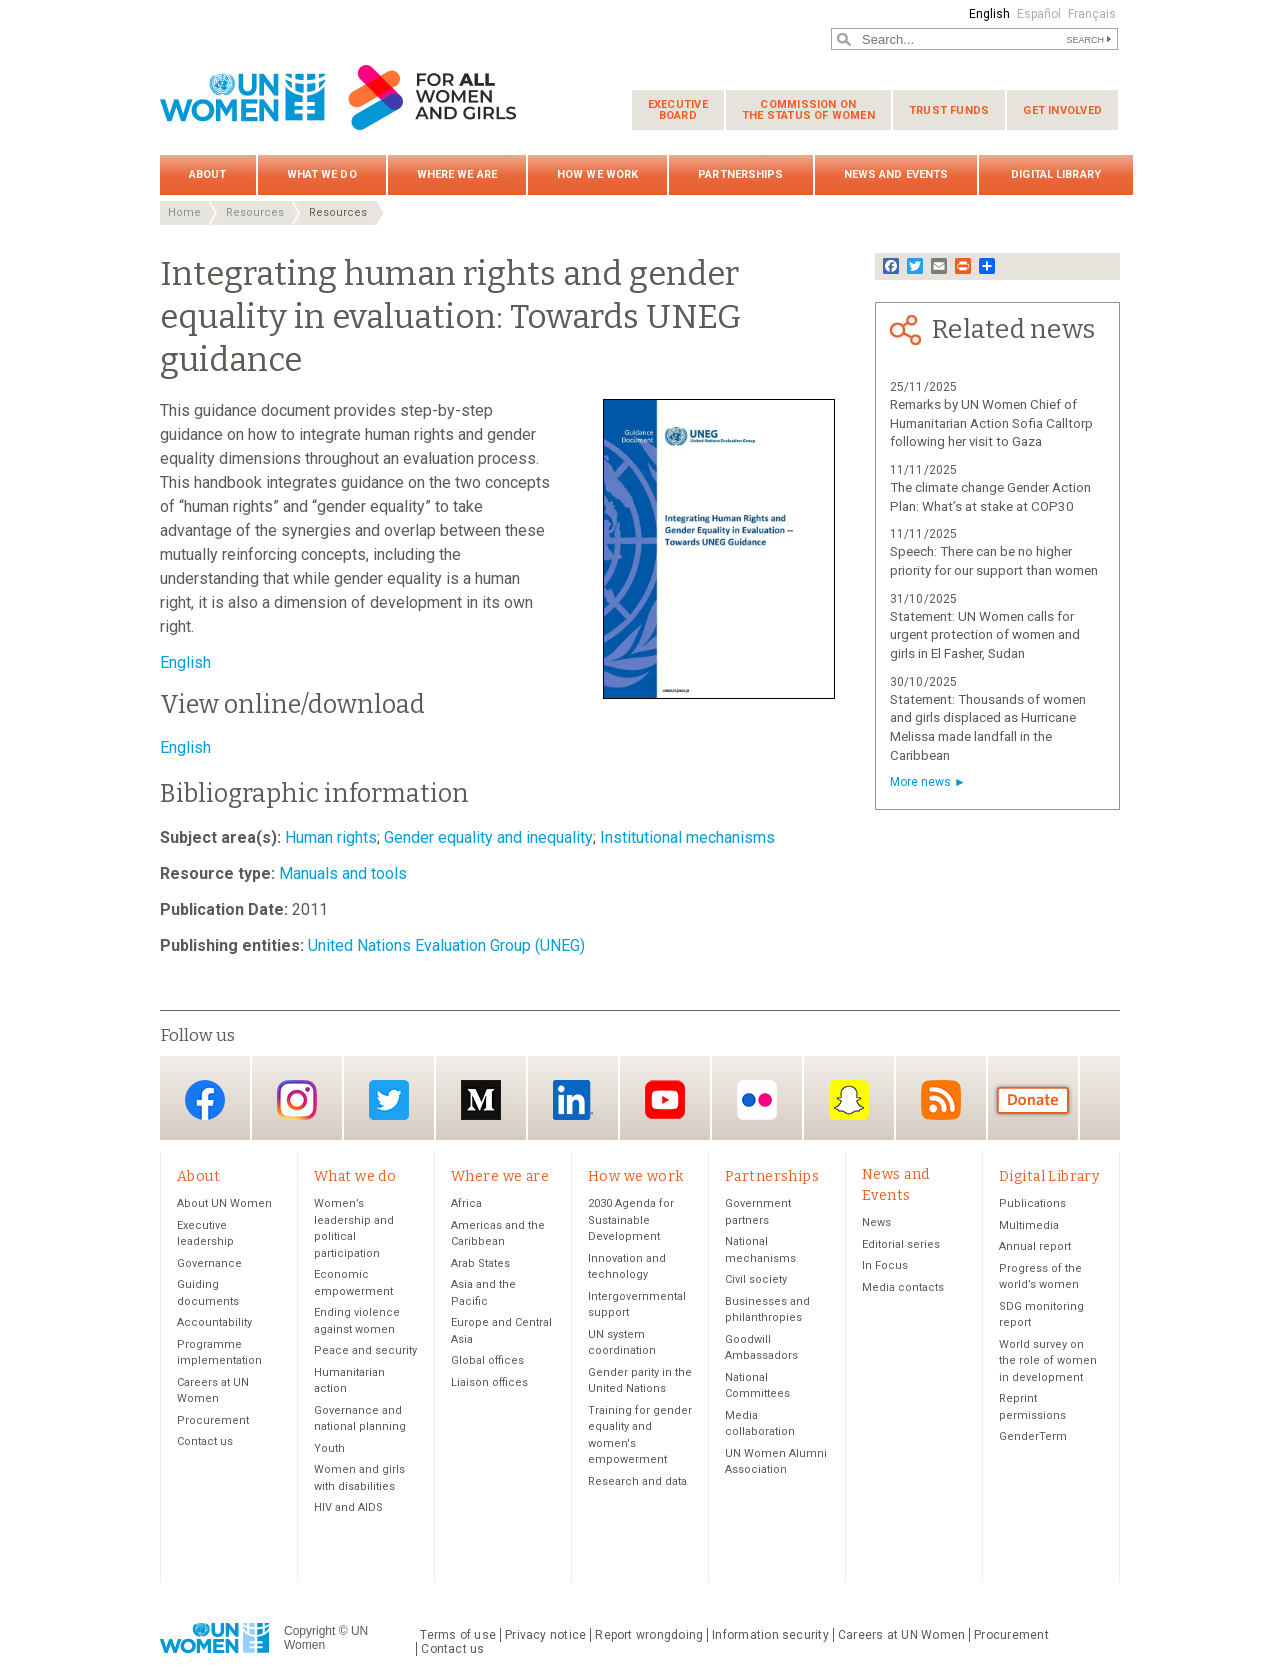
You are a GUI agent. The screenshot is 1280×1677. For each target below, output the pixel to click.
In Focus (885, 1265)
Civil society (756, 1279)
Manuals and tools (341, 873)
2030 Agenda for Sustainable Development (631, 1220)
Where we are (457, 174)
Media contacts (903, 1287)
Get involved (1062, 110)
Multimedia (1029, 1225)
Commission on (808, 110)
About (208, 174)
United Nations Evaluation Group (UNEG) (444, 945)
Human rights (329, 837)
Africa (466, 1203)
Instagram (297, 1099)
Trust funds (949, 110)
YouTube (665, 1099)
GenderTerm (1033, 1436)
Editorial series (901, 1244)
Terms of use (458, 1635)
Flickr (757, 1099)
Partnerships (740, 174)
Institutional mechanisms (685, 837)
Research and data (637, 1481)
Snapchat (849, 1099)
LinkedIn (573, 1099)
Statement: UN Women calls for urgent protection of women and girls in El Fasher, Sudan (985, 635)
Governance (209, 1263)
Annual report (1035, 1246)
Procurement (213, 1420)
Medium (481, 1099)
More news (920, 782)
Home (184, 212)
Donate (1033, 1099)
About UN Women (224, 1203)
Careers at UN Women (901, 1635)
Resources (255, 212)
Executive (678, 110)
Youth (329, 1448)
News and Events (896, 174)
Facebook (205, 1099)
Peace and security (365, 1350)
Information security (770, 1635)
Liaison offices (489, 1382)
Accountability (214, 1322)
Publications (1032, 1203)
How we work (597, 174)
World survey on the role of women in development (1048, 1361)
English (989, 14)
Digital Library (1056, 174)
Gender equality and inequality (486, 837)
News (876, 1222)
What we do (322, 174)
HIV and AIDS (348, 1507)
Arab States (480, 1263)
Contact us (205, 1441)
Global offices (487, 1360)
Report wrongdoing (649, 1635)
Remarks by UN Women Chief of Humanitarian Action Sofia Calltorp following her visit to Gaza (991, 423)
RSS (941, 1099)
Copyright (309, 1631)
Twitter (389, 1099)
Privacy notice (545, 1635)
